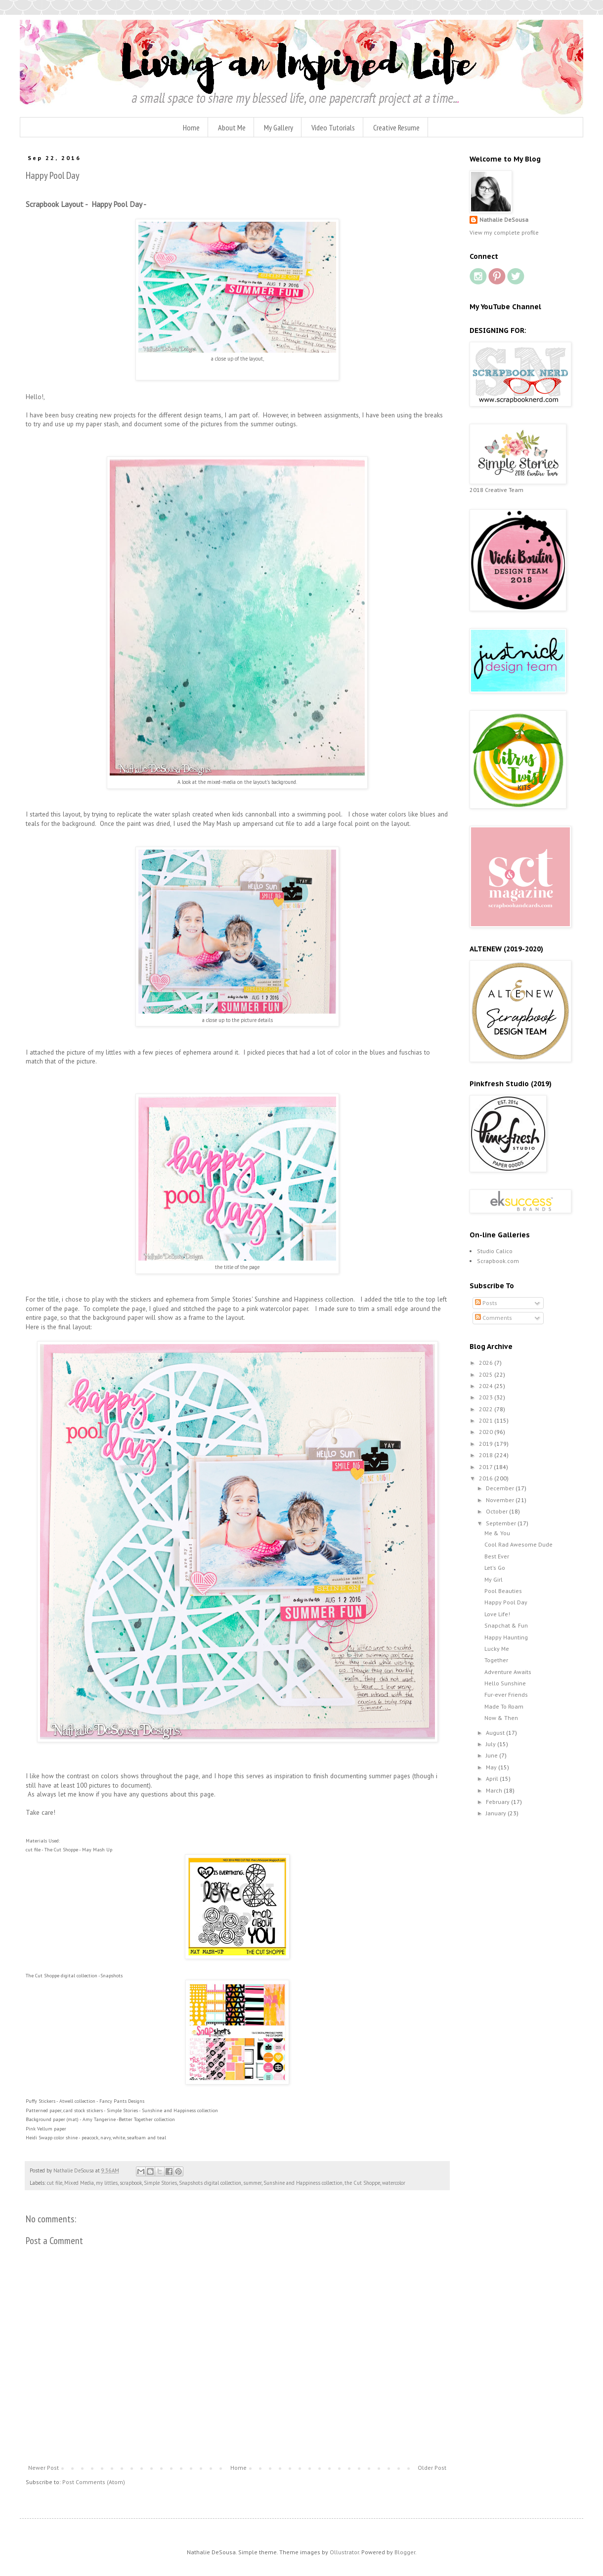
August (496, 1732)
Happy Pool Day (505, 1602)
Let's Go (494, 1567)
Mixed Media (79, 2182)
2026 (486, 1362)
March (495, 1790)
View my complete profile (504, 232)
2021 (486, 1420)
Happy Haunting (506, 1637)
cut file (54, 2182)
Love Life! (497, 1614)
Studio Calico (495, 1251)
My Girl (493, 1579)
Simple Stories (160, 2182)
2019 (486, 1443)
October (497, 1511)
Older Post (432, 2467)
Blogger (404, 2552)
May (492, 1767)
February (498, 1801)
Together (496, 1660)
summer (252, 2182)
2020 (486, 1431)
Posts (486, 1303)
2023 (486, 1397)
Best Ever (496, 1556)
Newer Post (43, 2467)
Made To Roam (503, 1706)
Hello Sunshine (505, 1683)
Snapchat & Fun (506, 1625)
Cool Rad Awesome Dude (518, 1544)
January (497, 1813)
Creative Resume (396, 127)
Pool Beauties (503, 1591)
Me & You (497, 1533)
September (501, 1523)
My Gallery (278, 127)
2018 (486, 1455)
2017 (486, 1467)
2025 (486, 1374)
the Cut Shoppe (362, 2182)
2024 (486, 1386)
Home (191, 127)
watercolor (393, 2182)
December (501, 1488)
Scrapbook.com (498, 1261)
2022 (486, 1409)
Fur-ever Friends (506, 1694)
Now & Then (501, 1717)
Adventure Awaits (507, 1672)
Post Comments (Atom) (93, 2482)
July (491, 1744)
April (493, 1778)
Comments (493, 1317)
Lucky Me (496, 1648)
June (492, 1755)
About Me (232, 127)
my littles (107, 2182)
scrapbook (131, 2182)
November (501, 1500)
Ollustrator (344, 2552)
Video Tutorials (333, 127)
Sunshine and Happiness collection (303, 2182)
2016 (486, 1478)
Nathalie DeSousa (503, 219)
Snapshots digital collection (210, 2182)
